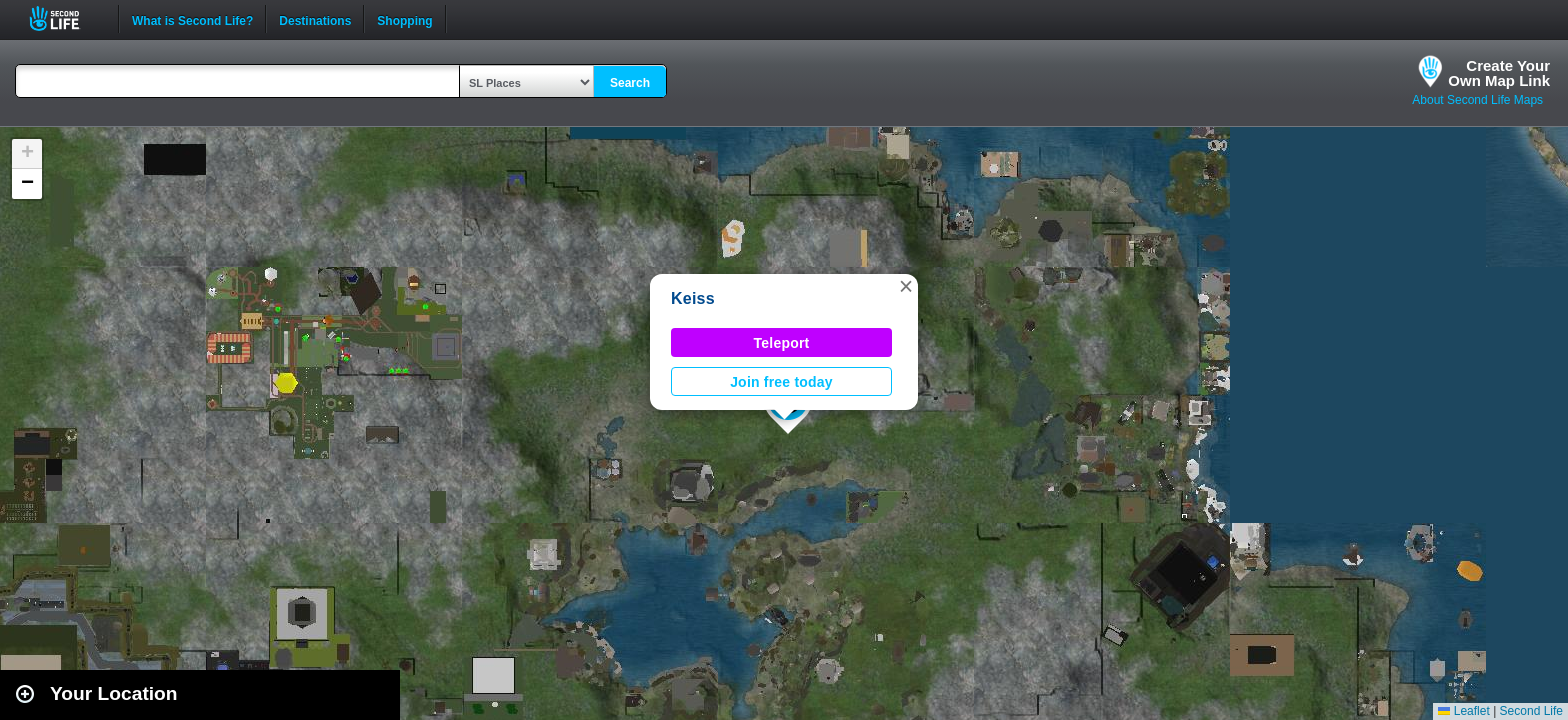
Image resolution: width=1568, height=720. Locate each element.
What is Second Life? (192, 19)
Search (630, 83)
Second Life (65, 18)
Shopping (404, 19)
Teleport (782, 343)
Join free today (781, 382)
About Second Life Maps (1477, 100)
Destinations (315, 19)
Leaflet (1463, 711)
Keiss (693, 298)
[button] (906, 286)
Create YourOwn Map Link (1499, 73)
